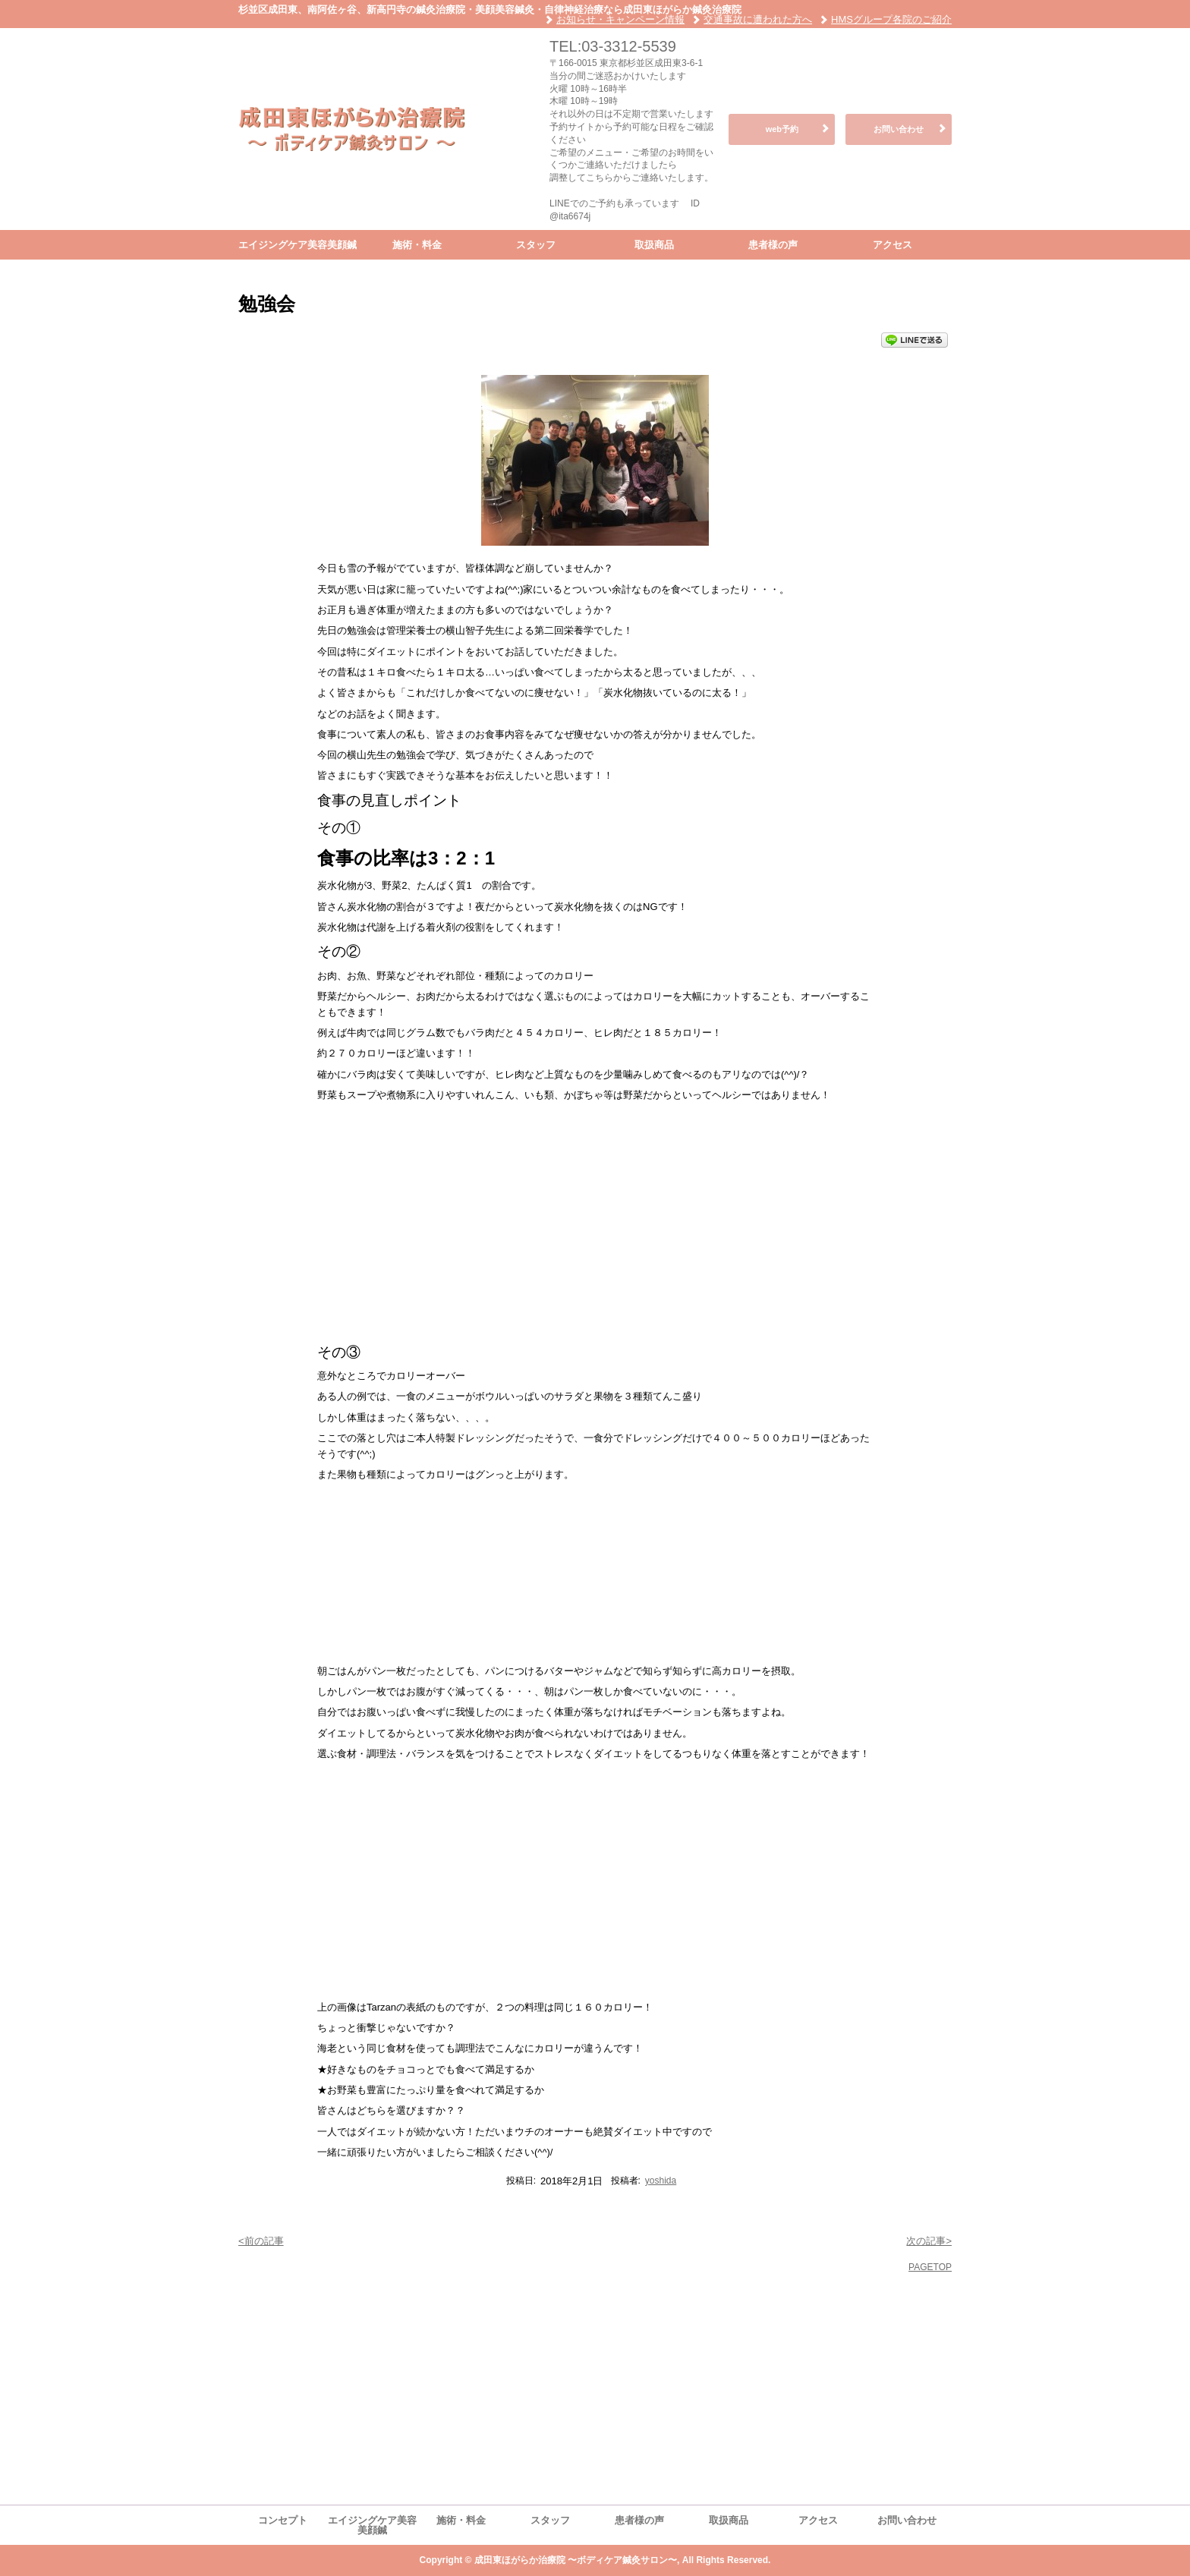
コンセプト (282, 2520)
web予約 (782, 129)
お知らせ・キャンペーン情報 (620, 19)
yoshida (660, 2180)
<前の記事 (261, 2241)
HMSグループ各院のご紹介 (891, 19)
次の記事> (929, 2241)
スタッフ (536, 244)
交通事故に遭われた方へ (758, 19)
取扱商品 (654, 244)
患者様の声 (773, 244)
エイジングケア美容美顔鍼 (297, 244)
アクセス (892, 244)
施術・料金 (417, 244)
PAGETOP (930, 2267)
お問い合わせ (899, 129)
